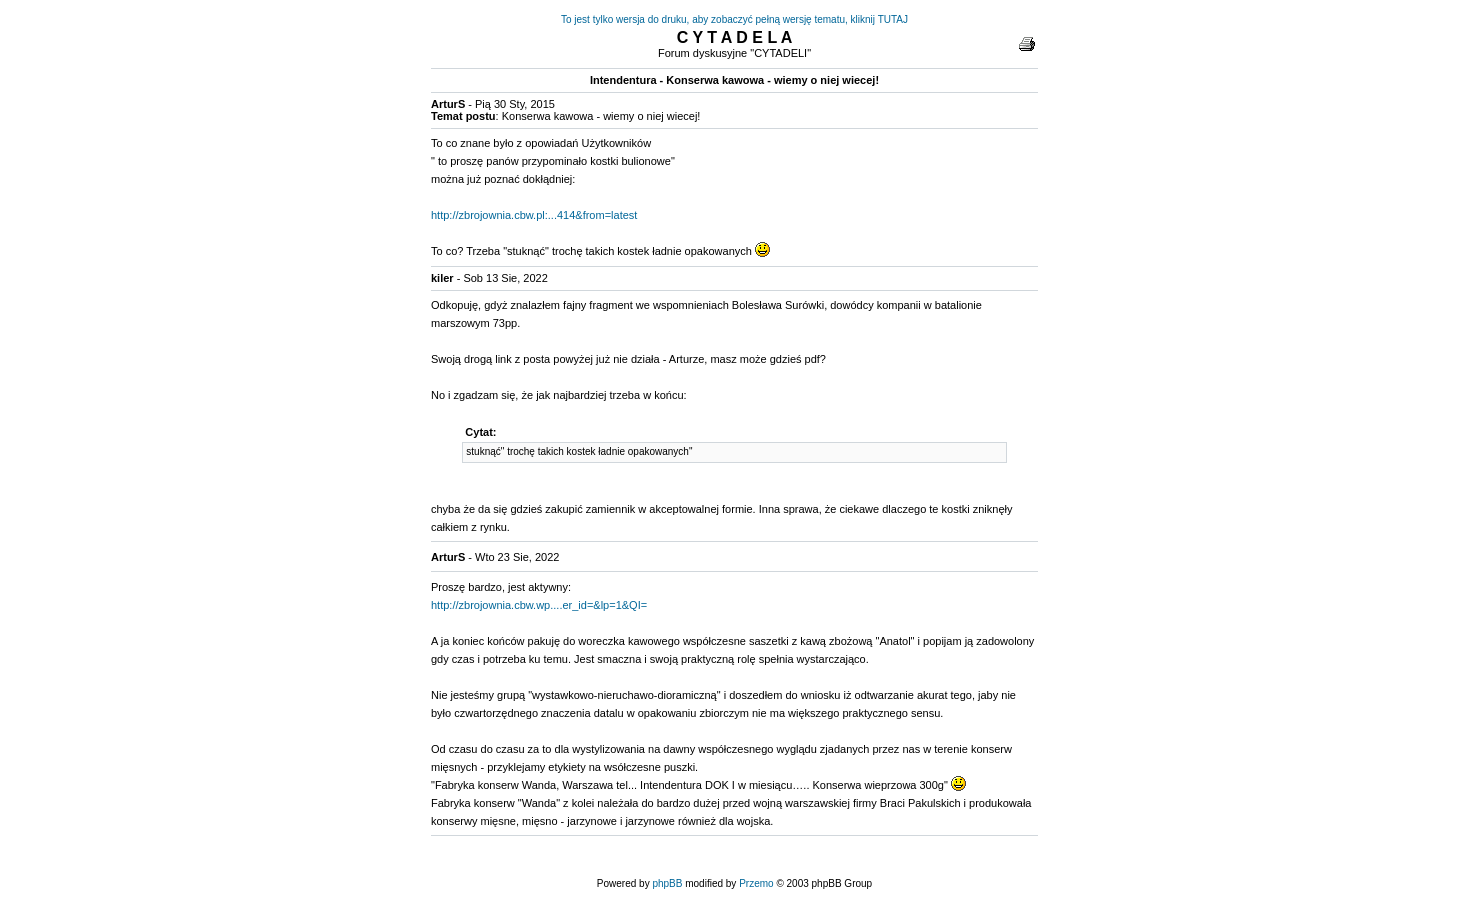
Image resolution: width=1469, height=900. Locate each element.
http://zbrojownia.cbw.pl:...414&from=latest (534, 215)
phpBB (667, 883)
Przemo (756, 883)
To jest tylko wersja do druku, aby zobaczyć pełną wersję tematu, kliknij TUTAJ (734, 19)
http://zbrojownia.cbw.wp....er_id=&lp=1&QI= (539, 605)
